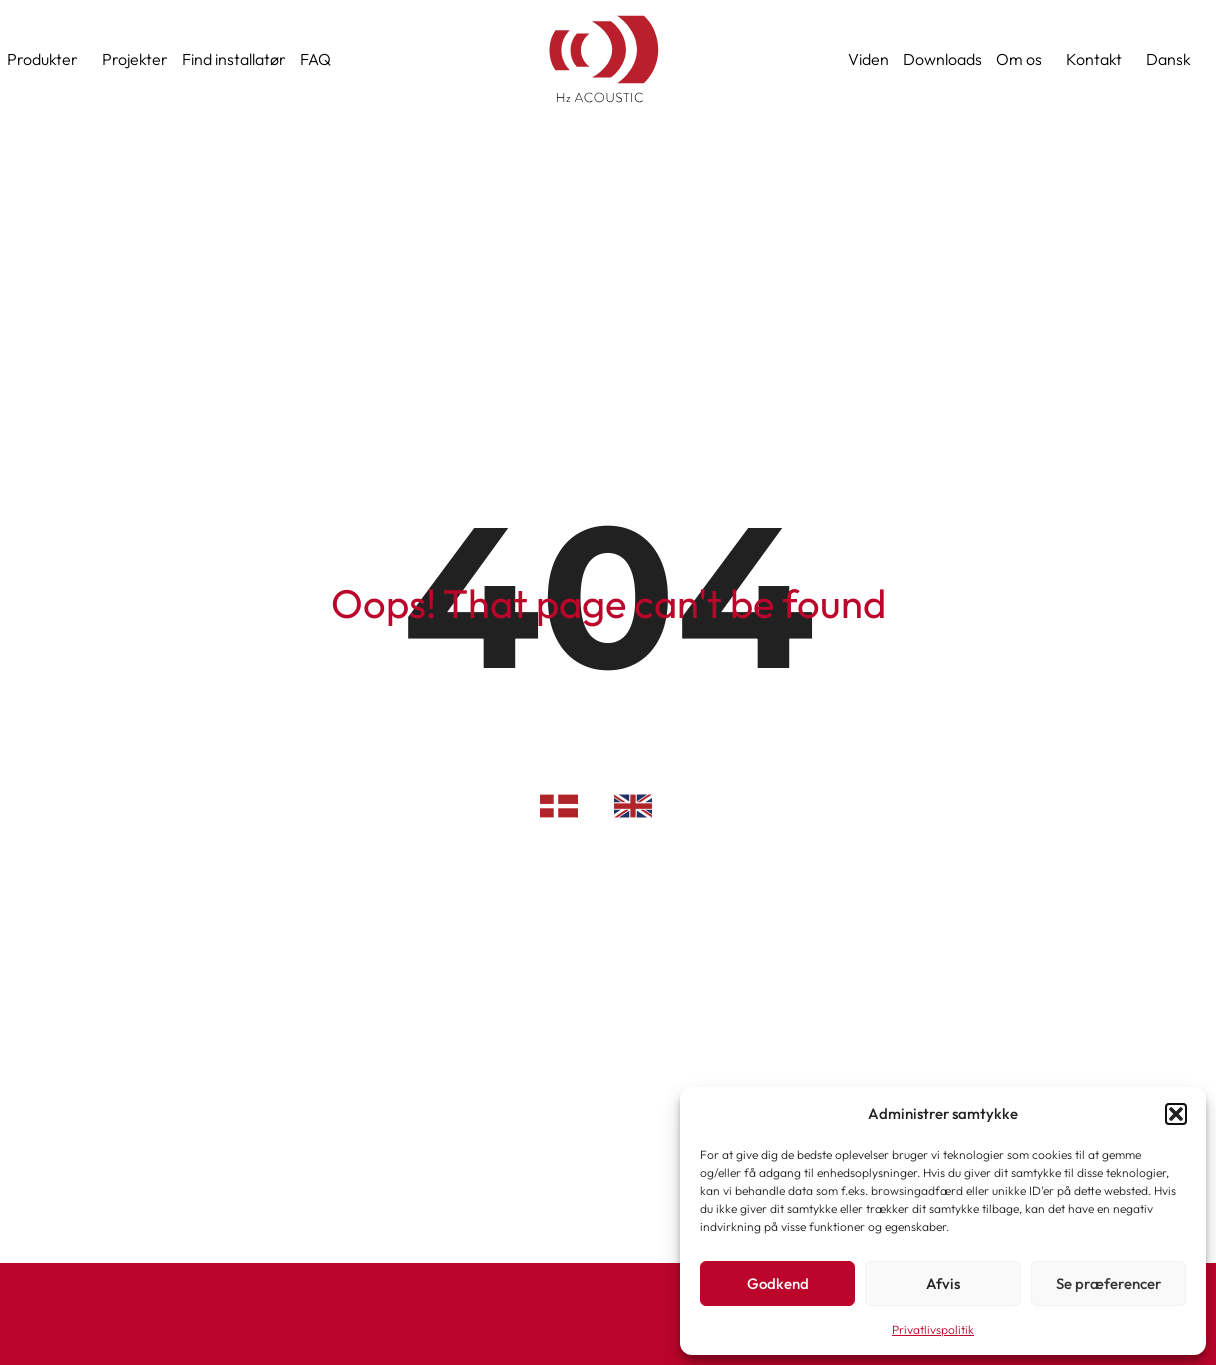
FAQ (315, 59)
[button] (1176, 1114)
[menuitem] (1173, 59)
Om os (1024, 59)
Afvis (943, 1283)
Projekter (135, 59)
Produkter (47, 59)
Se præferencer (1108, 1283)
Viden (868, 59)
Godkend (778, 1283)
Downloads (942, 59)
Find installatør (234, 59)
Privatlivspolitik (933, 1329)
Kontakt (1099, 59)
